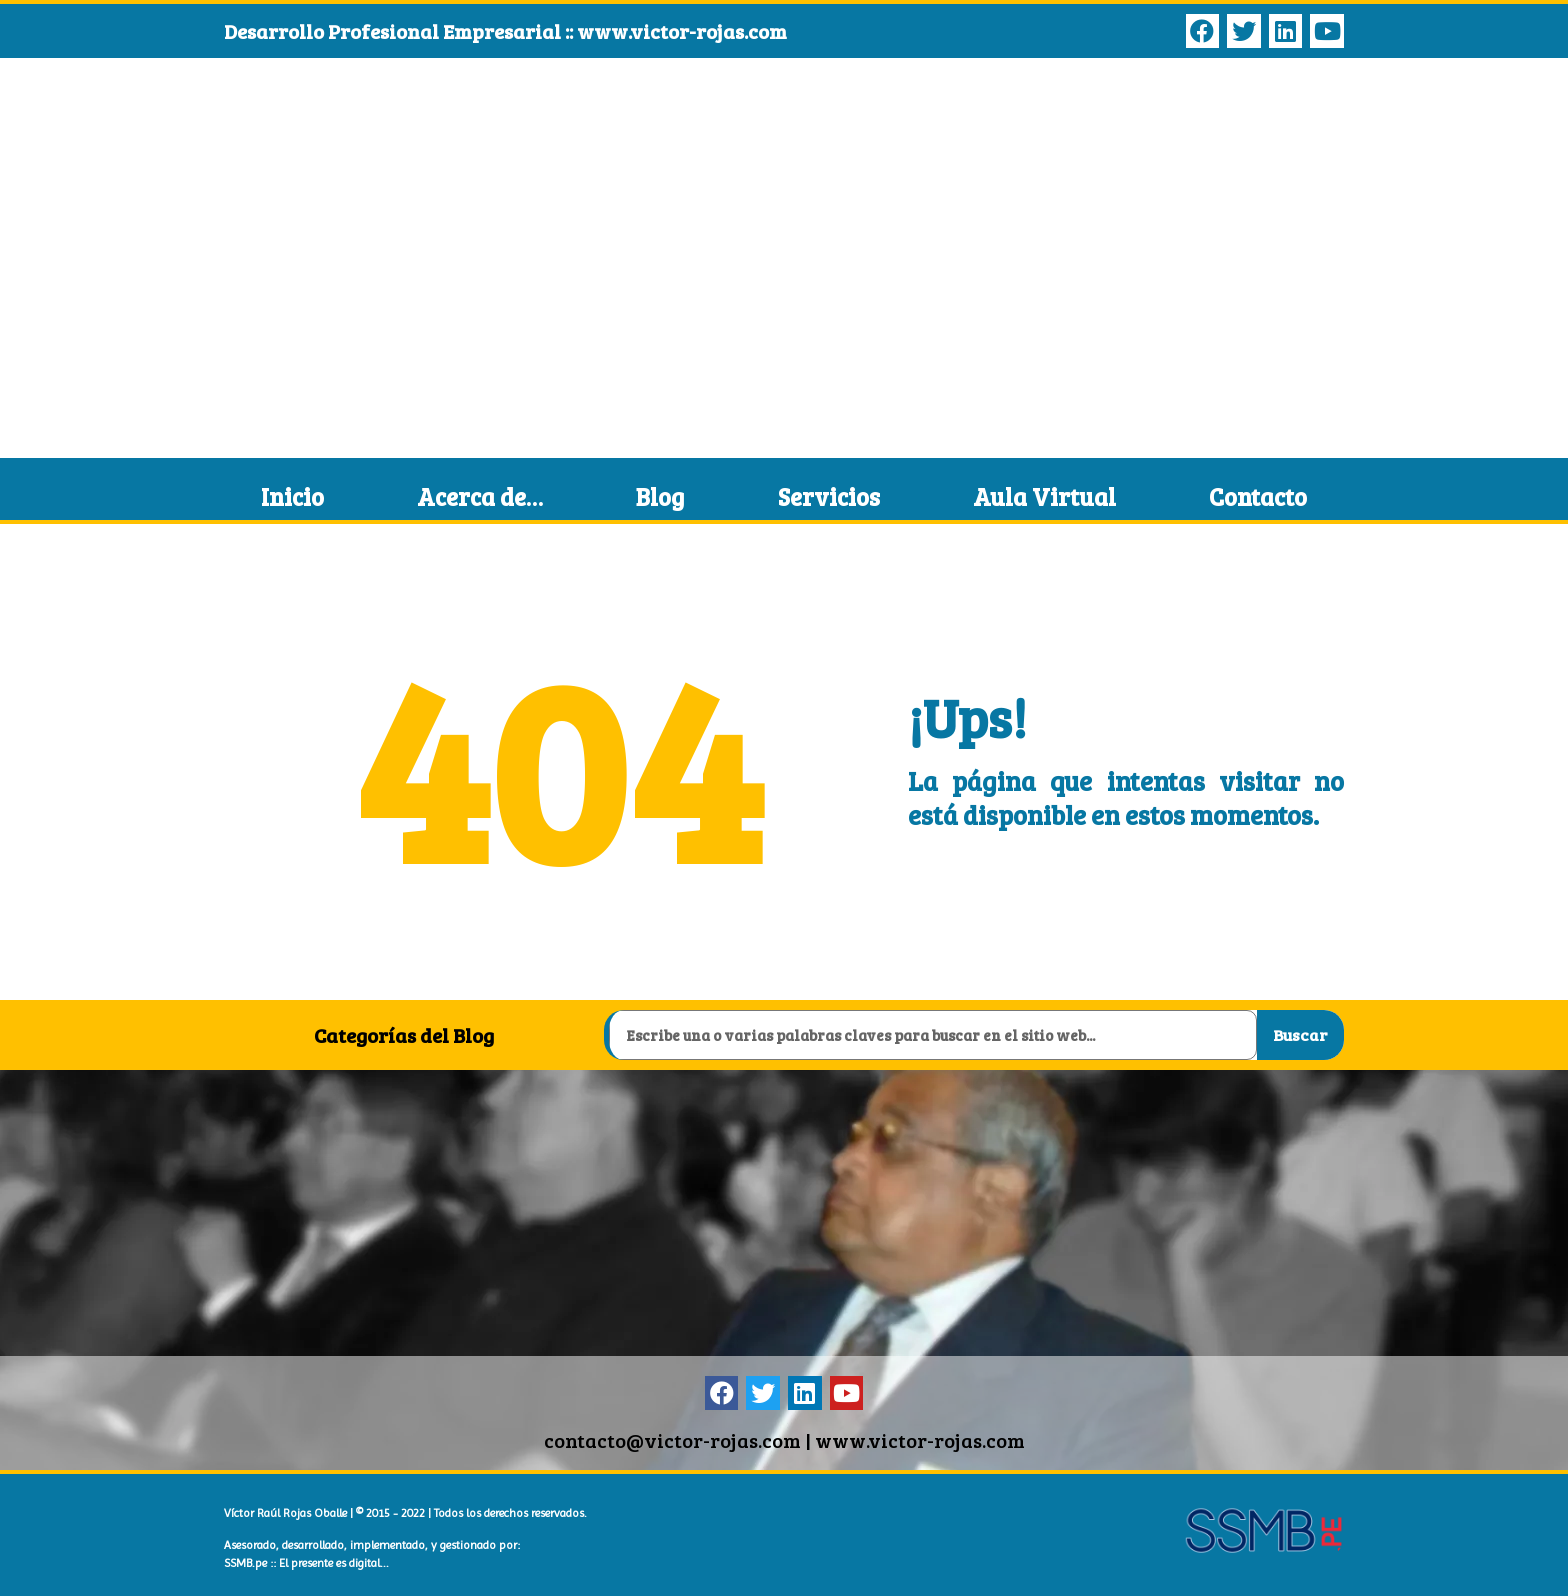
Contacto (1258, 496)
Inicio (292, 496)
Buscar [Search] (1300, 1034)
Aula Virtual (1044, 496)
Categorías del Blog (404, 1035)
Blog (660, 496)
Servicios (829, 496)
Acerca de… (480, 496)
